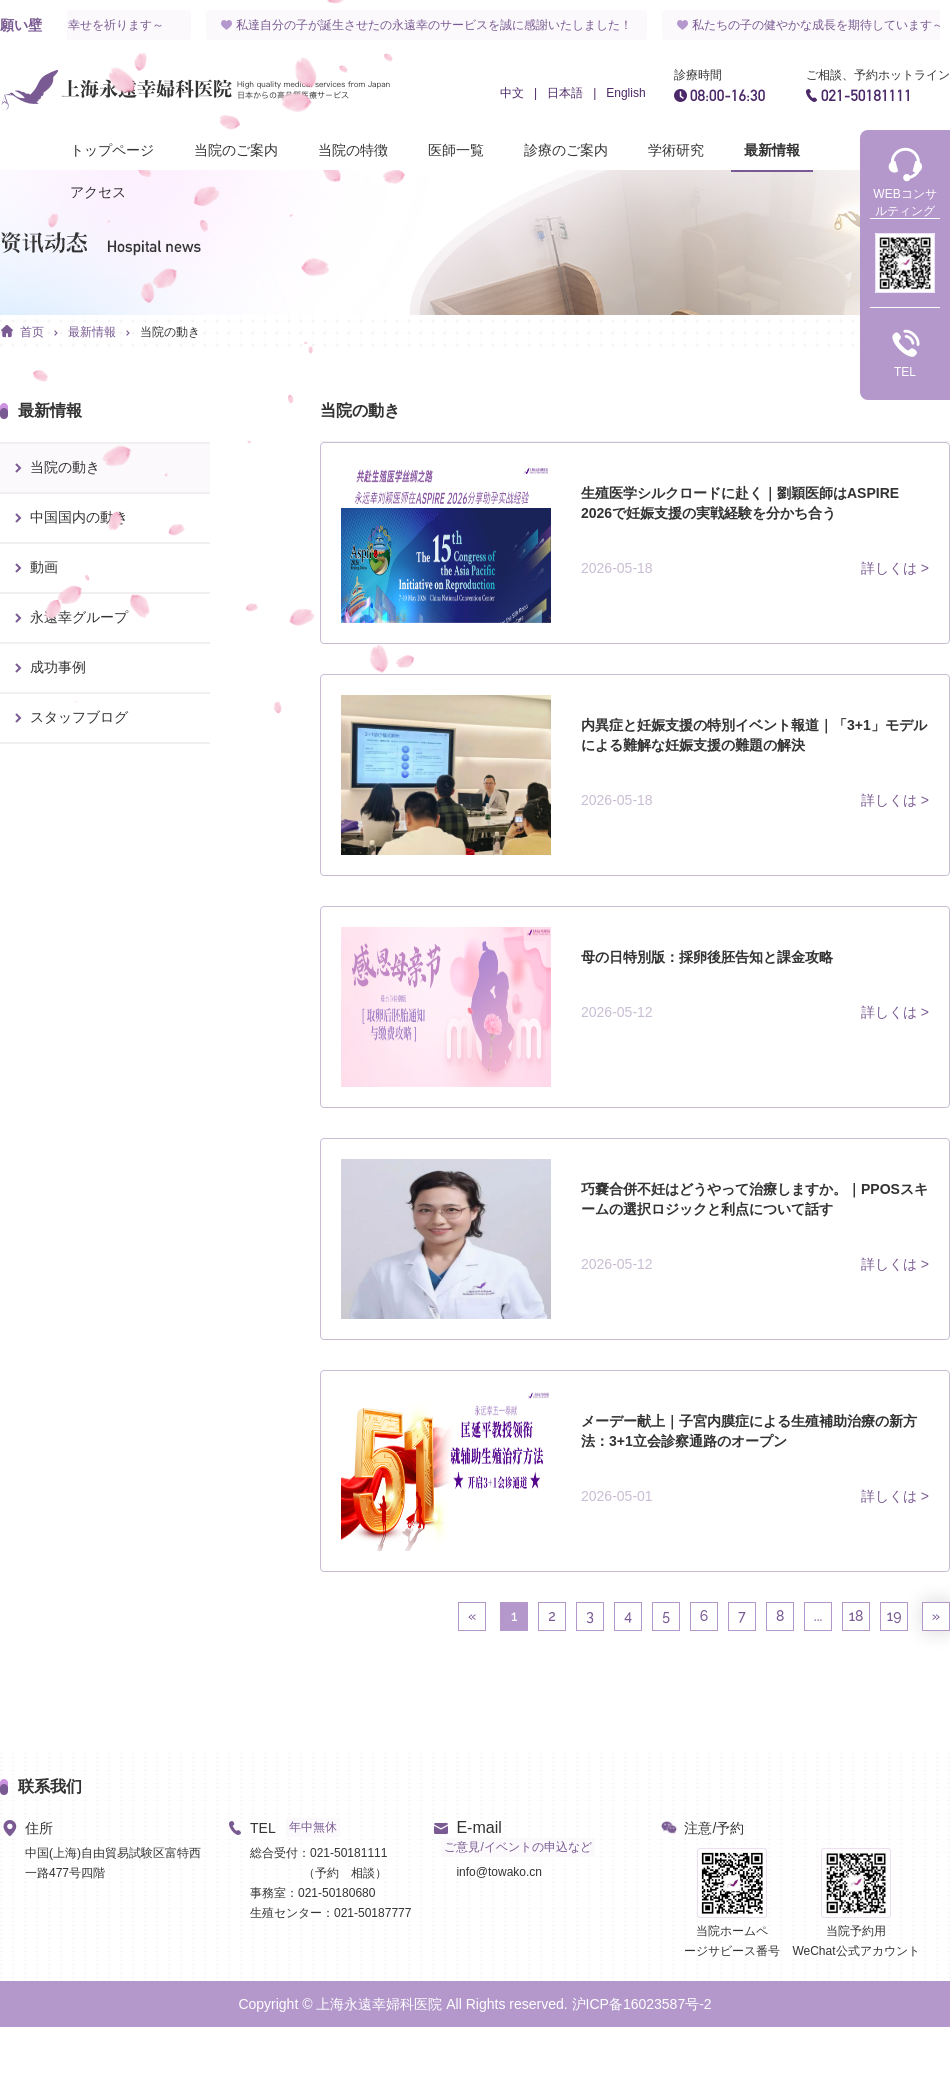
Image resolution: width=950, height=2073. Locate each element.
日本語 (565, 93)
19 (894, 1616)
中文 (512, 93)
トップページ (112, 150)
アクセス (98, 192)
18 (856, 1616)
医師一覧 (456, 150)
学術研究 (676, 150)
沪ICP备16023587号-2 (642, 2004)
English (625, 93)
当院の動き (170, 332)
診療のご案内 (566, 150)
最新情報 (772, 150)
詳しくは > (895, 568)
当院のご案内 (236, 150)
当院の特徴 (353, 150)
